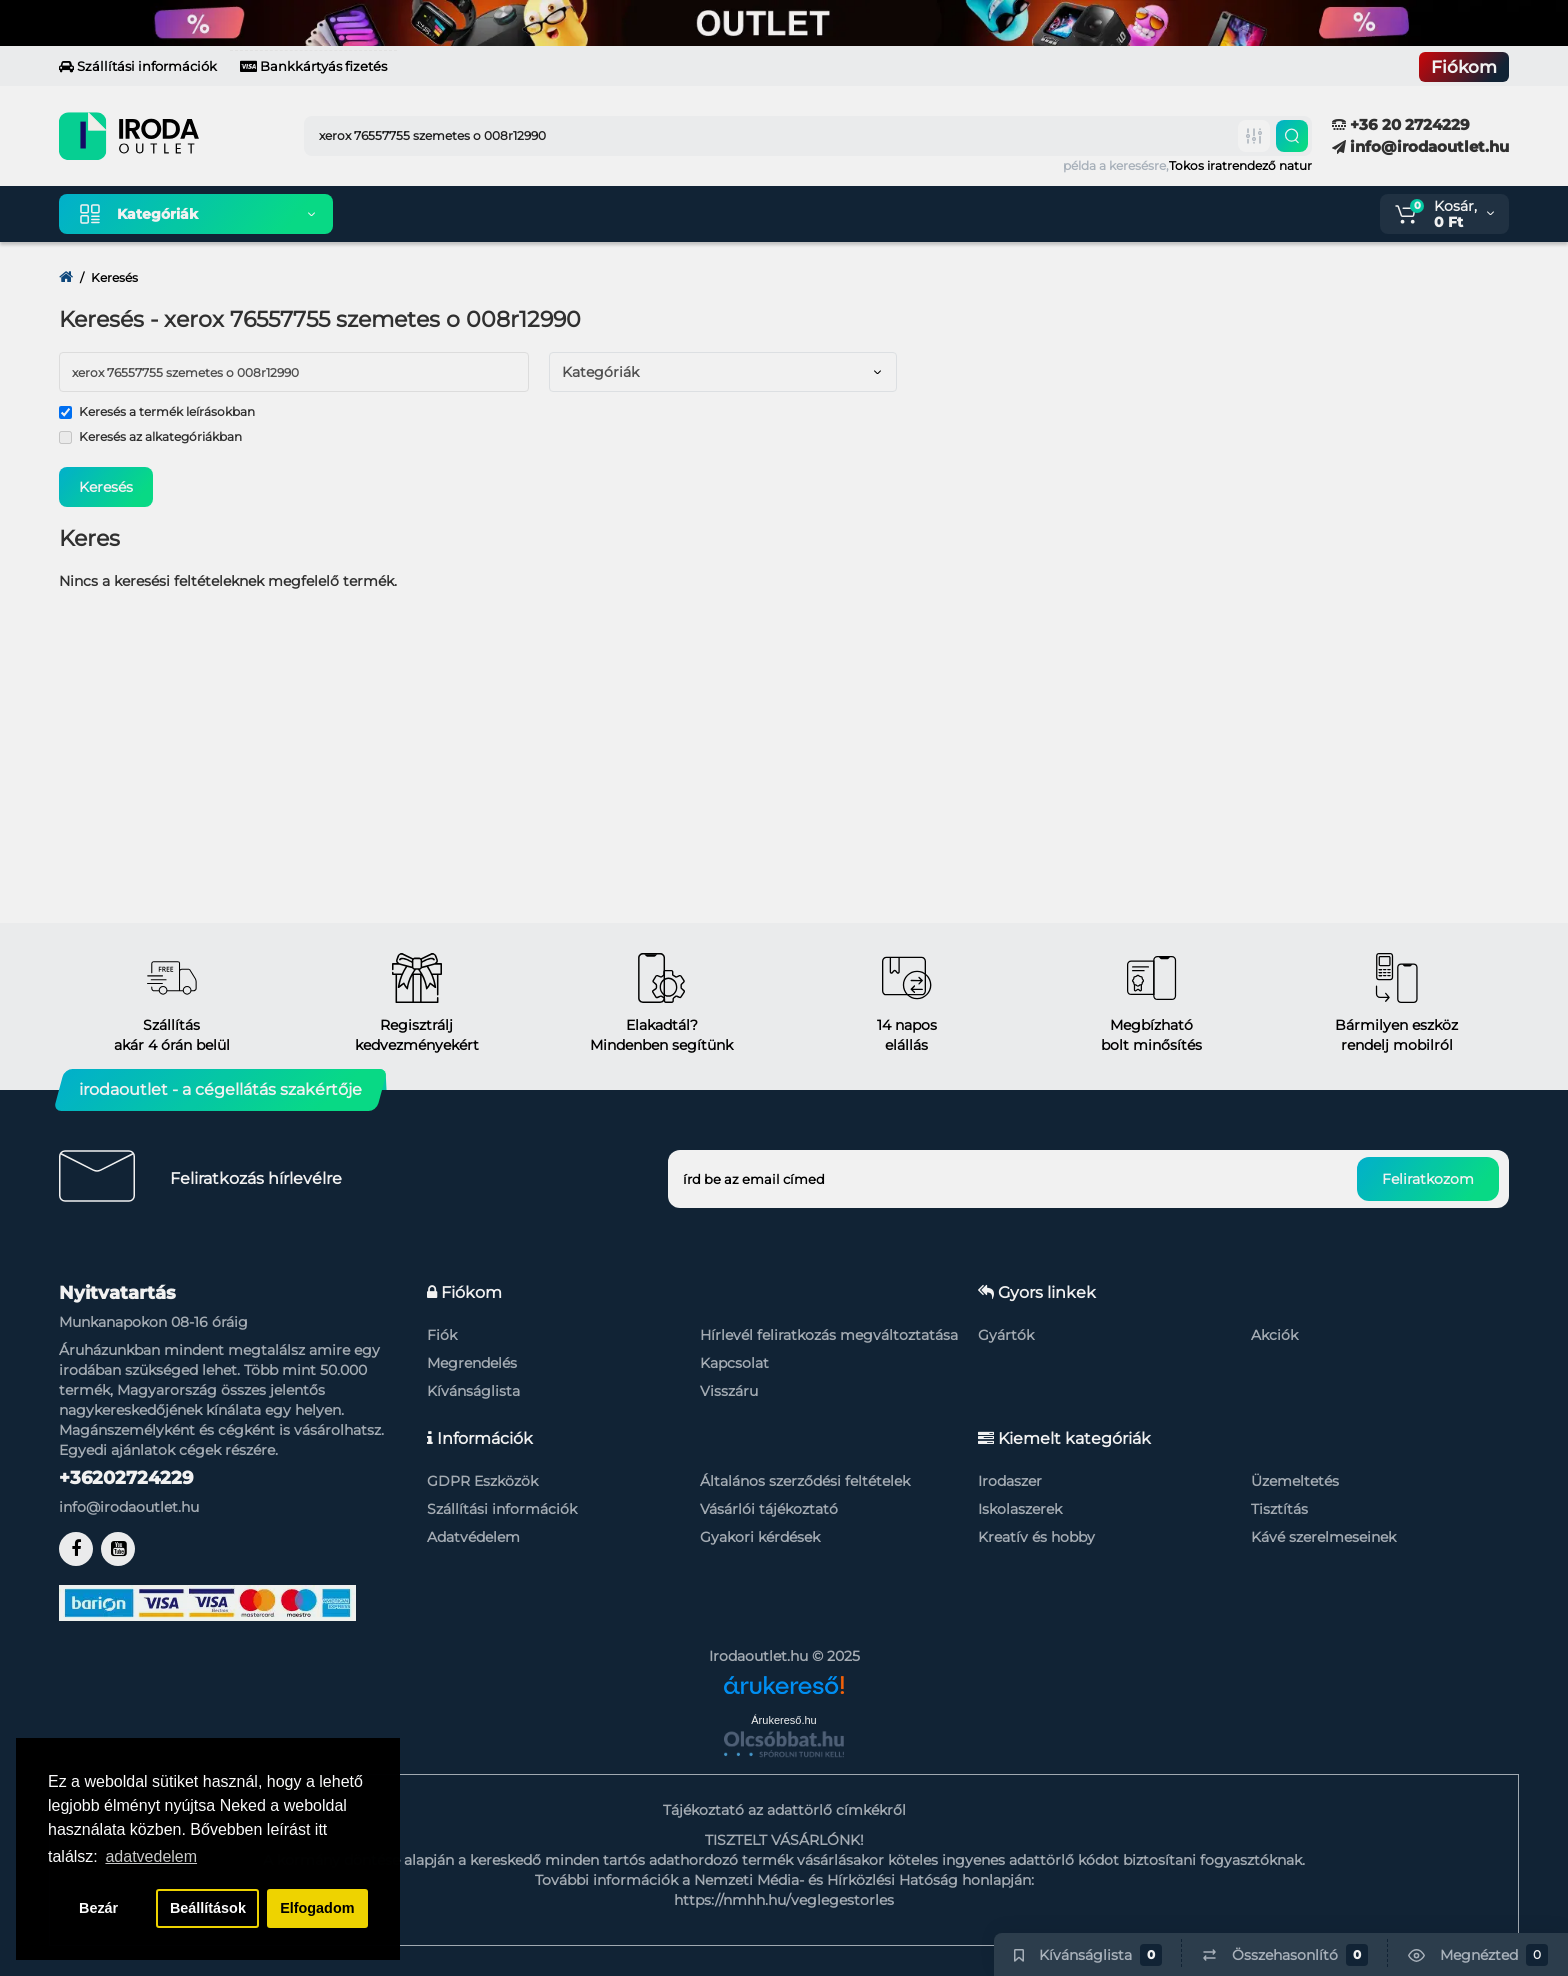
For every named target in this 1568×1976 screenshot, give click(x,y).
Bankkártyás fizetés (313, 66)
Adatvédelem (473, 1537)
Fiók (442, 1335)
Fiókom (1464, 67)
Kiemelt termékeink (443, 214)
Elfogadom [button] (317, 1908)
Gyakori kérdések (760, 1537)
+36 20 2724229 (1401, 124)
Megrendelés (472, 1363)
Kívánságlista (473, 1391)
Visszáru (729, 1391)
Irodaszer (1010, 1481)
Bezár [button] (98, 1908)
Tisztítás (1279, 1509)
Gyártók (1006, 1335)
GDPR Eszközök (482, 1481)
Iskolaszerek (1020, 1509)
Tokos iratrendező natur (1240, 165)
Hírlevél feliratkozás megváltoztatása (829, 1335)
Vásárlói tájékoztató (769, 1509)
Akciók (1274, 1335)
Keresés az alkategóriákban (150, 436)
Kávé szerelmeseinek (1323, 1537)
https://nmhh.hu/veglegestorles (784, 1900)
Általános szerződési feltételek (805, 1481)
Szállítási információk (138, 66)
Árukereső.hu (783, 1720)
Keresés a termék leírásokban (157, 411)
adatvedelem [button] (151, 1856)
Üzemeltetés (1295, 1481)
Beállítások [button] (208, 1908)
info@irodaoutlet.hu (1420, 146)
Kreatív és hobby (1036, 1537)
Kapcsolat (734, 1363)
